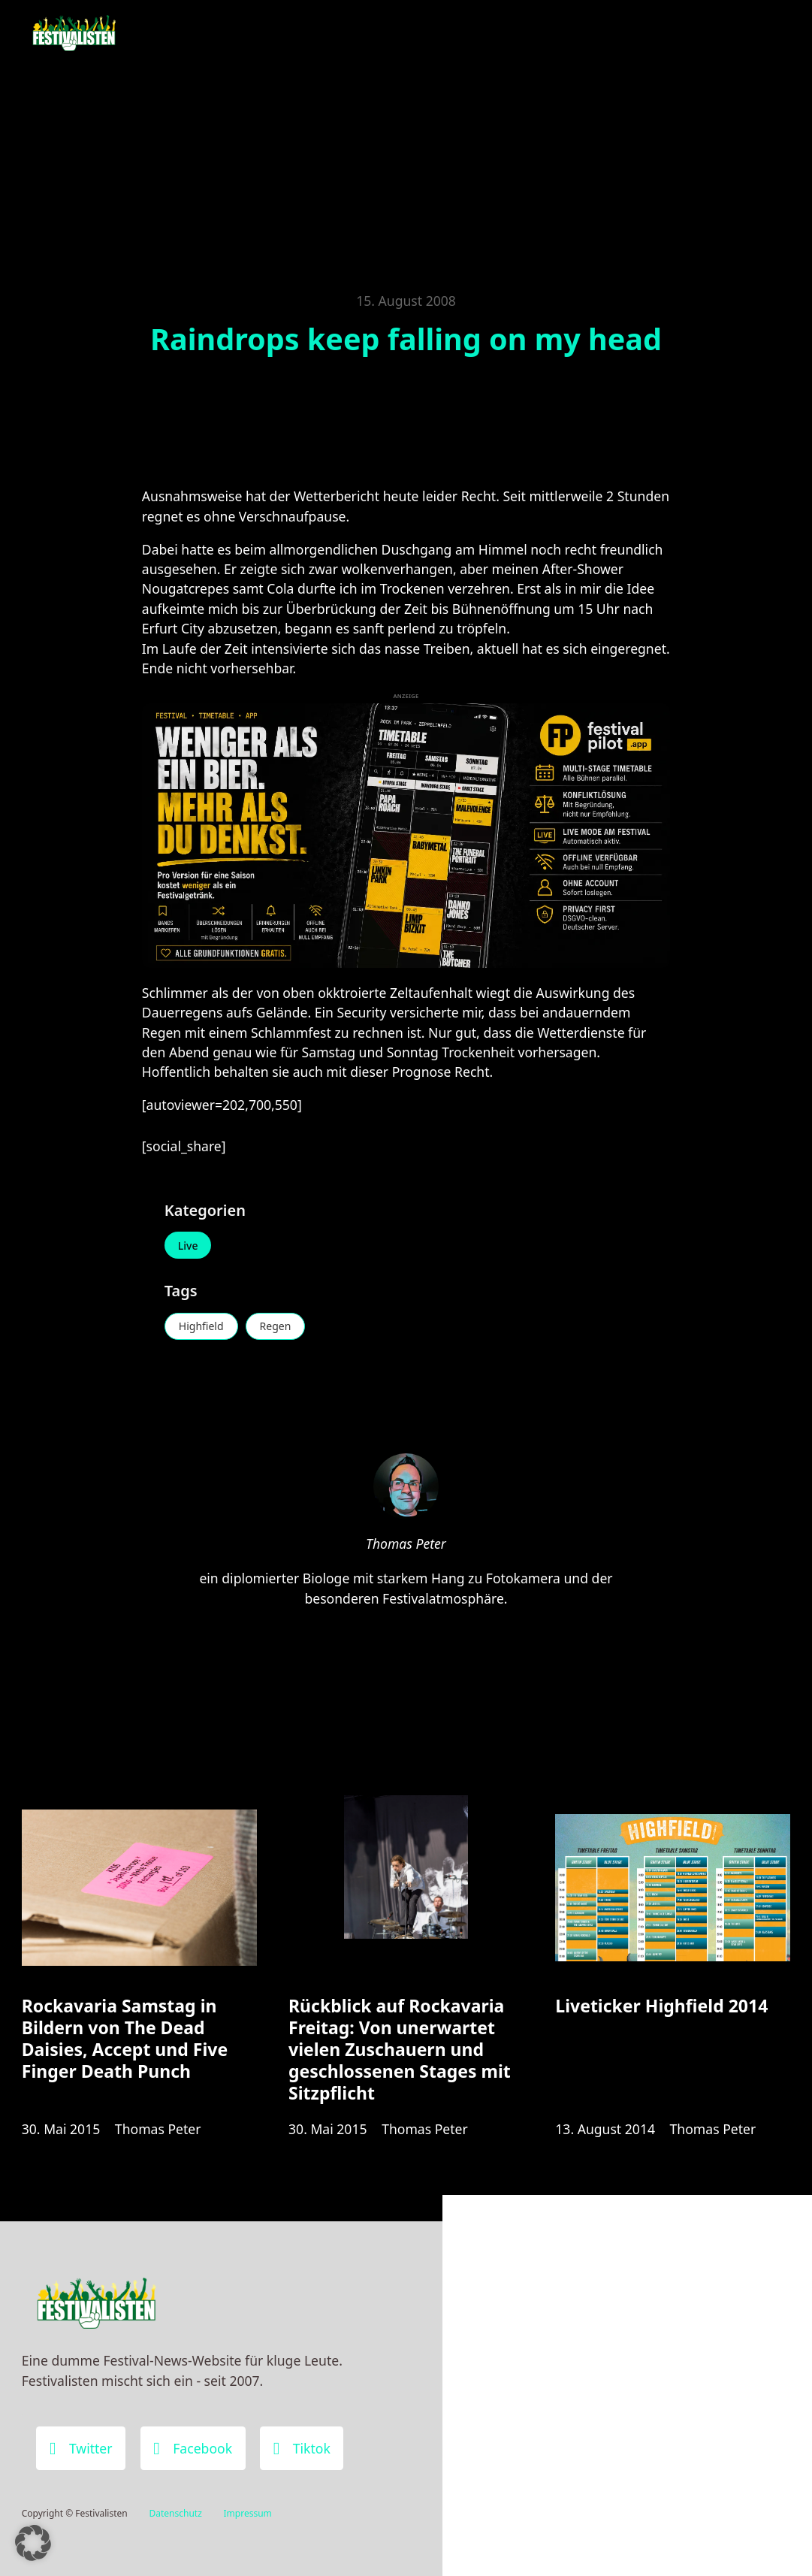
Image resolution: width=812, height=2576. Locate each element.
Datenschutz (175, 2513)
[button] (33, 2543)
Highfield (201, 1326)
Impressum (248, 2513)
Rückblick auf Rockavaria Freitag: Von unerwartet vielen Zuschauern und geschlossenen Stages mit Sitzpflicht (399, 2049)
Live (188, 1245)
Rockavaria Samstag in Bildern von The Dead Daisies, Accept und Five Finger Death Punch (125, 2038)
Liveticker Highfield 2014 (661, 2006)
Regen (275, 1326)
